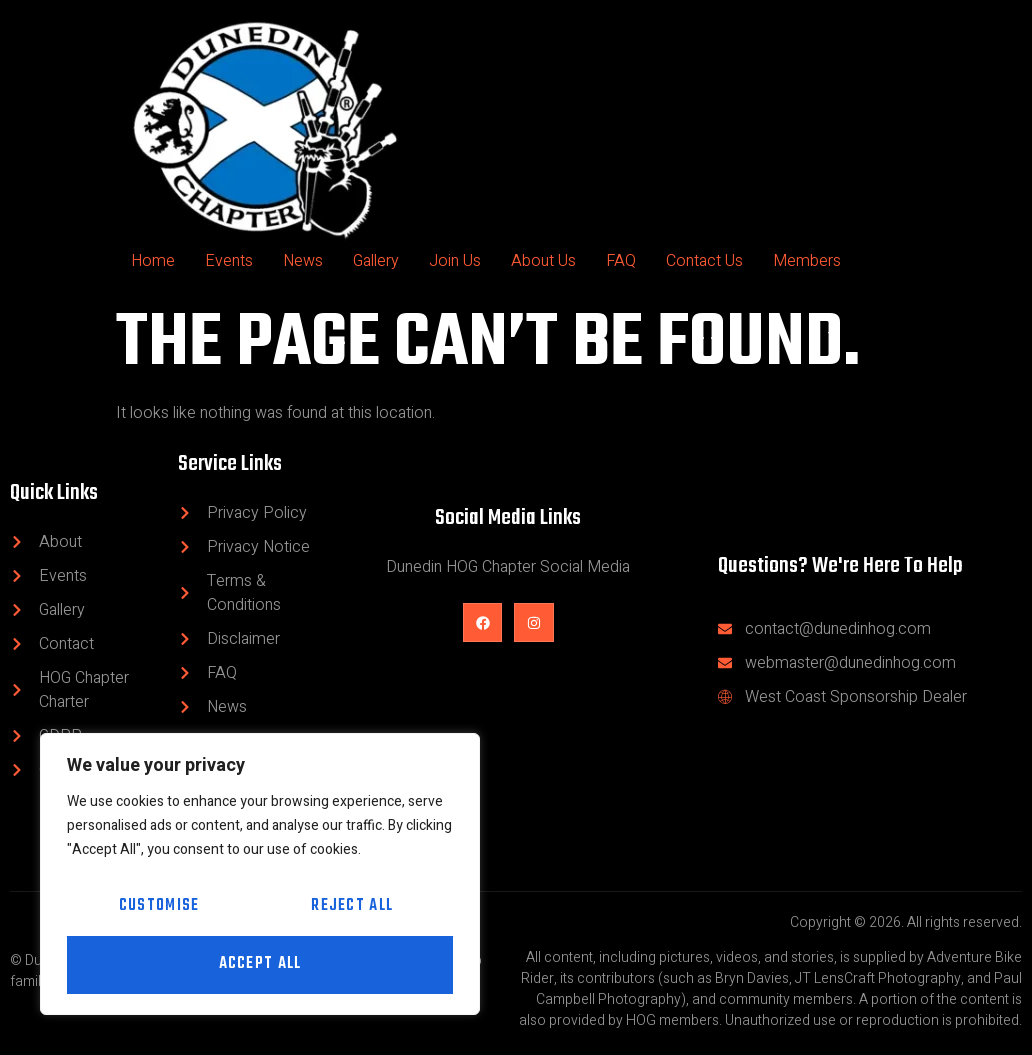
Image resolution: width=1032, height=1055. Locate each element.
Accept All (260, 965)
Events (229, 261)
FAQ (621, 261)
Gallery (376, 261)
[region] (260, 874)
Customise (159, 907)
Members (807, 261)
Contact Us (704, 261)
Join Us (455, 261)
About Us (543, 261)
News (303, 261)
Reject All (352, 907)
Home (153, 261)
